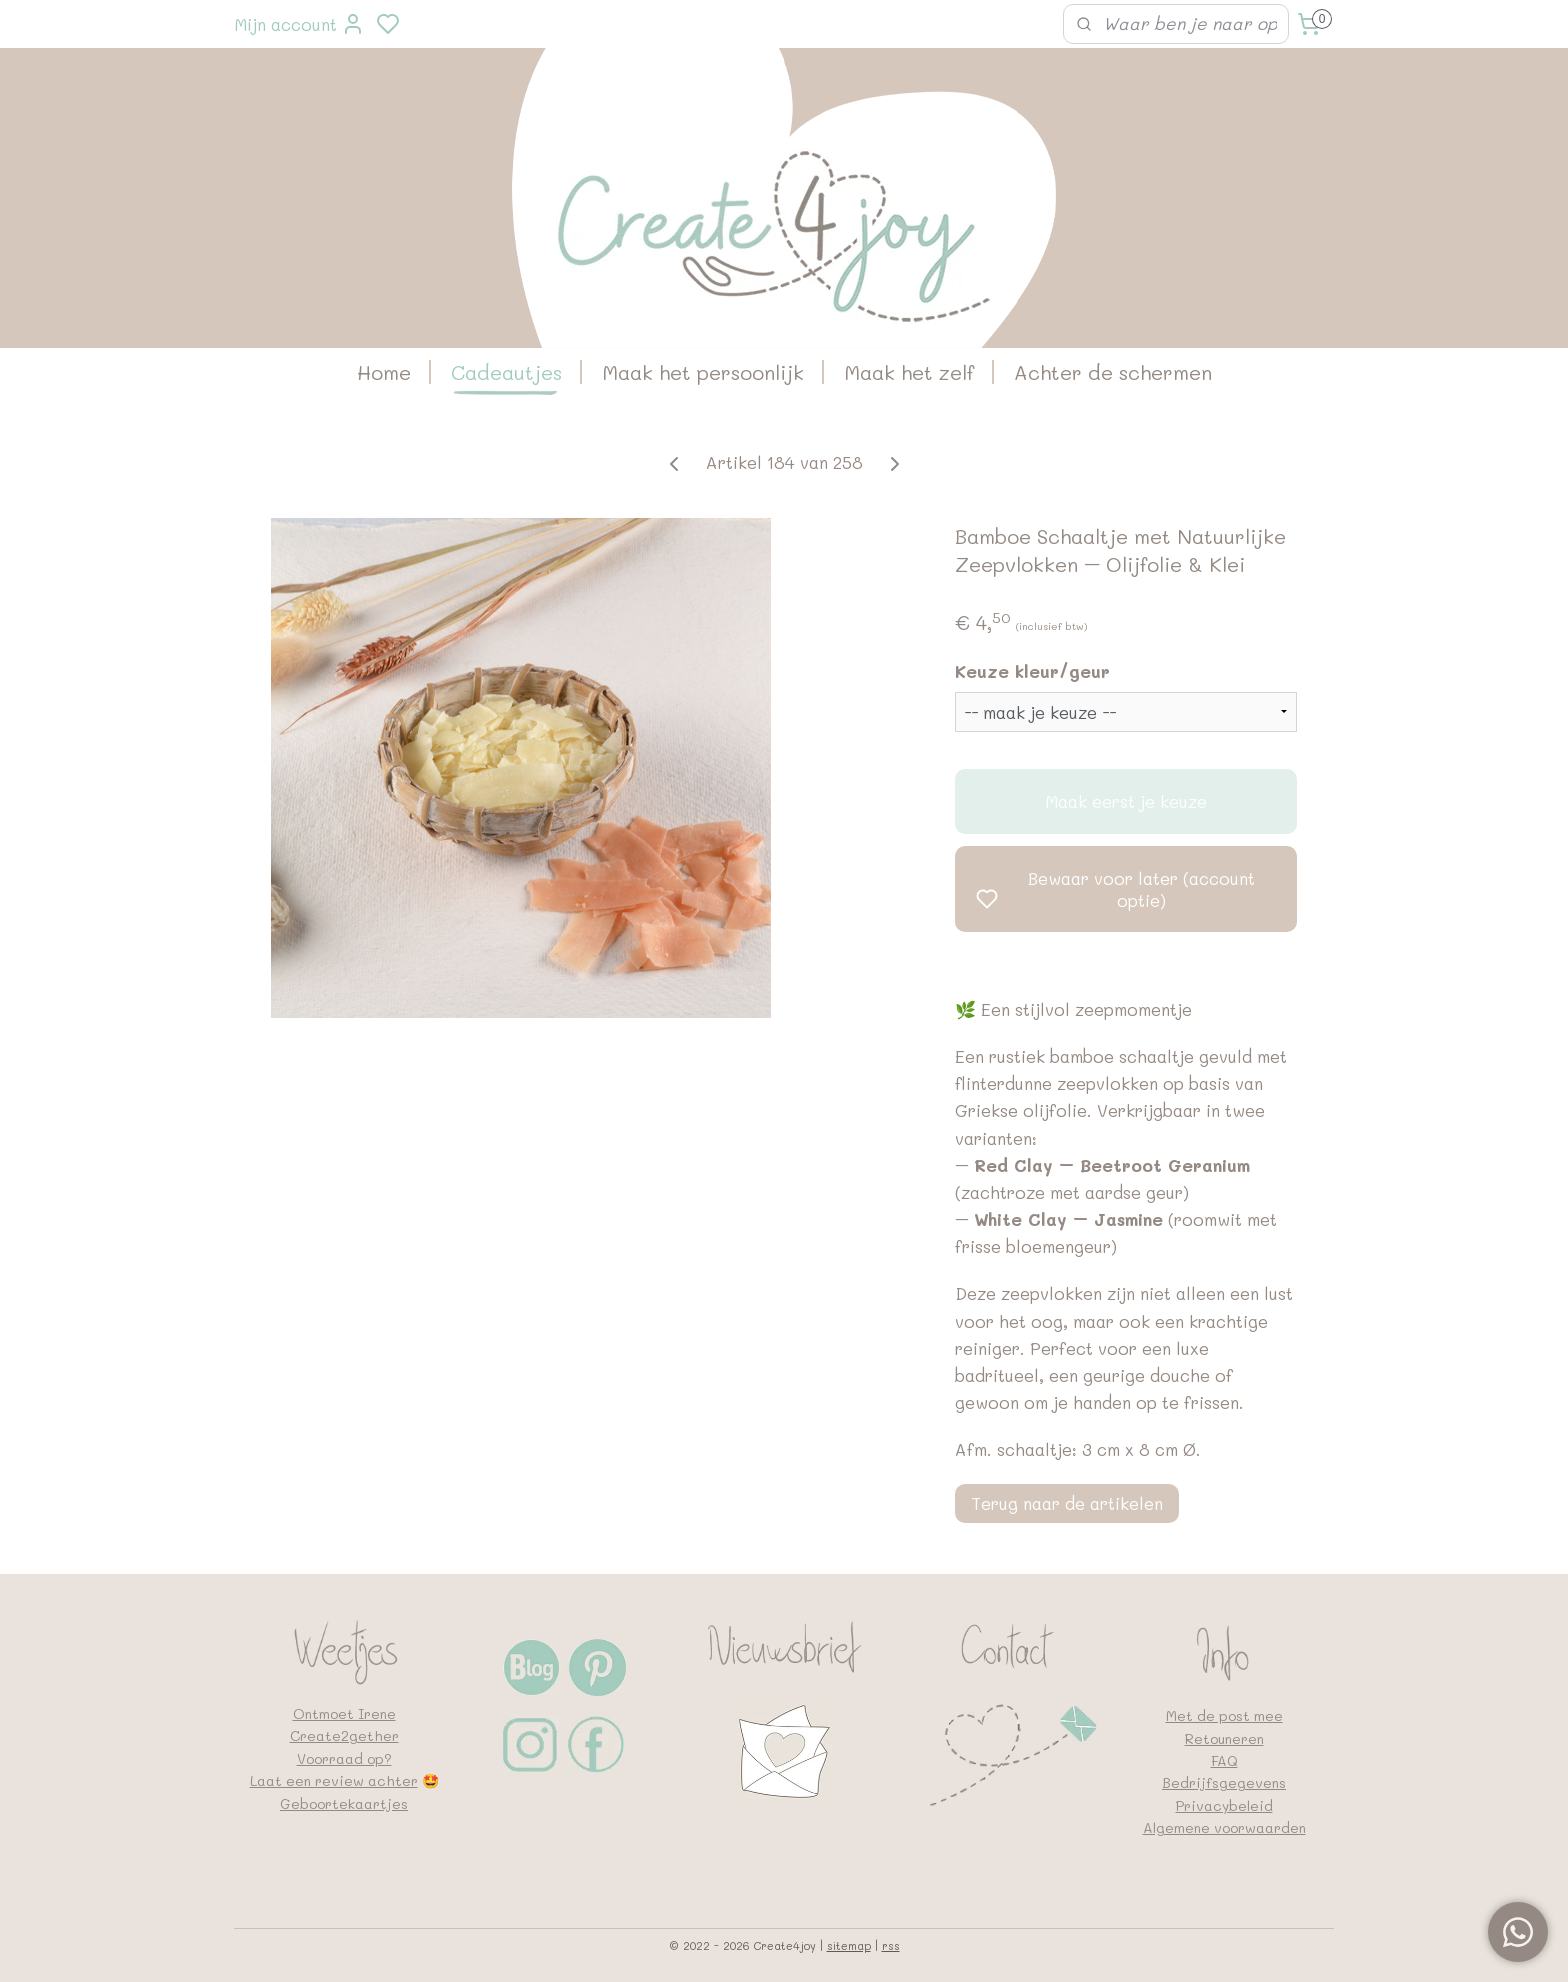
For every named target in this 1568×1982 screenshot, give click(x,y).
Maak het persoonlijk (703, 372)
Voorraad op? (344, 1758)
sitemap (849, 1945)
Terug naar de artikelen (1067, 1503)
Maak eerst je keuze (1126, 801)
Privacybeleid (1224, 1805)
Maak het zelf (909, 372)
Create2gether (344, 1735)
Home (384, 372)
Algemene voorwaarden (1224, 1827)
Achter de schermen (1113, 372)
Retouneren (1224, 1738)
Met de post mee (1224, 1715)
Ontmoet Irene (344, 1713)
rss (891, 1945)
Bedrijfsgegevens (1224, 1782)
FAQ (1224, 1760)
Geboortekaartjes (344, 1803)
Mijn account (299, 24)
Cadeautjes (506, 372)
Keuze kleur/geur (1032, 671)
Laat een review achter (334, 1780)
